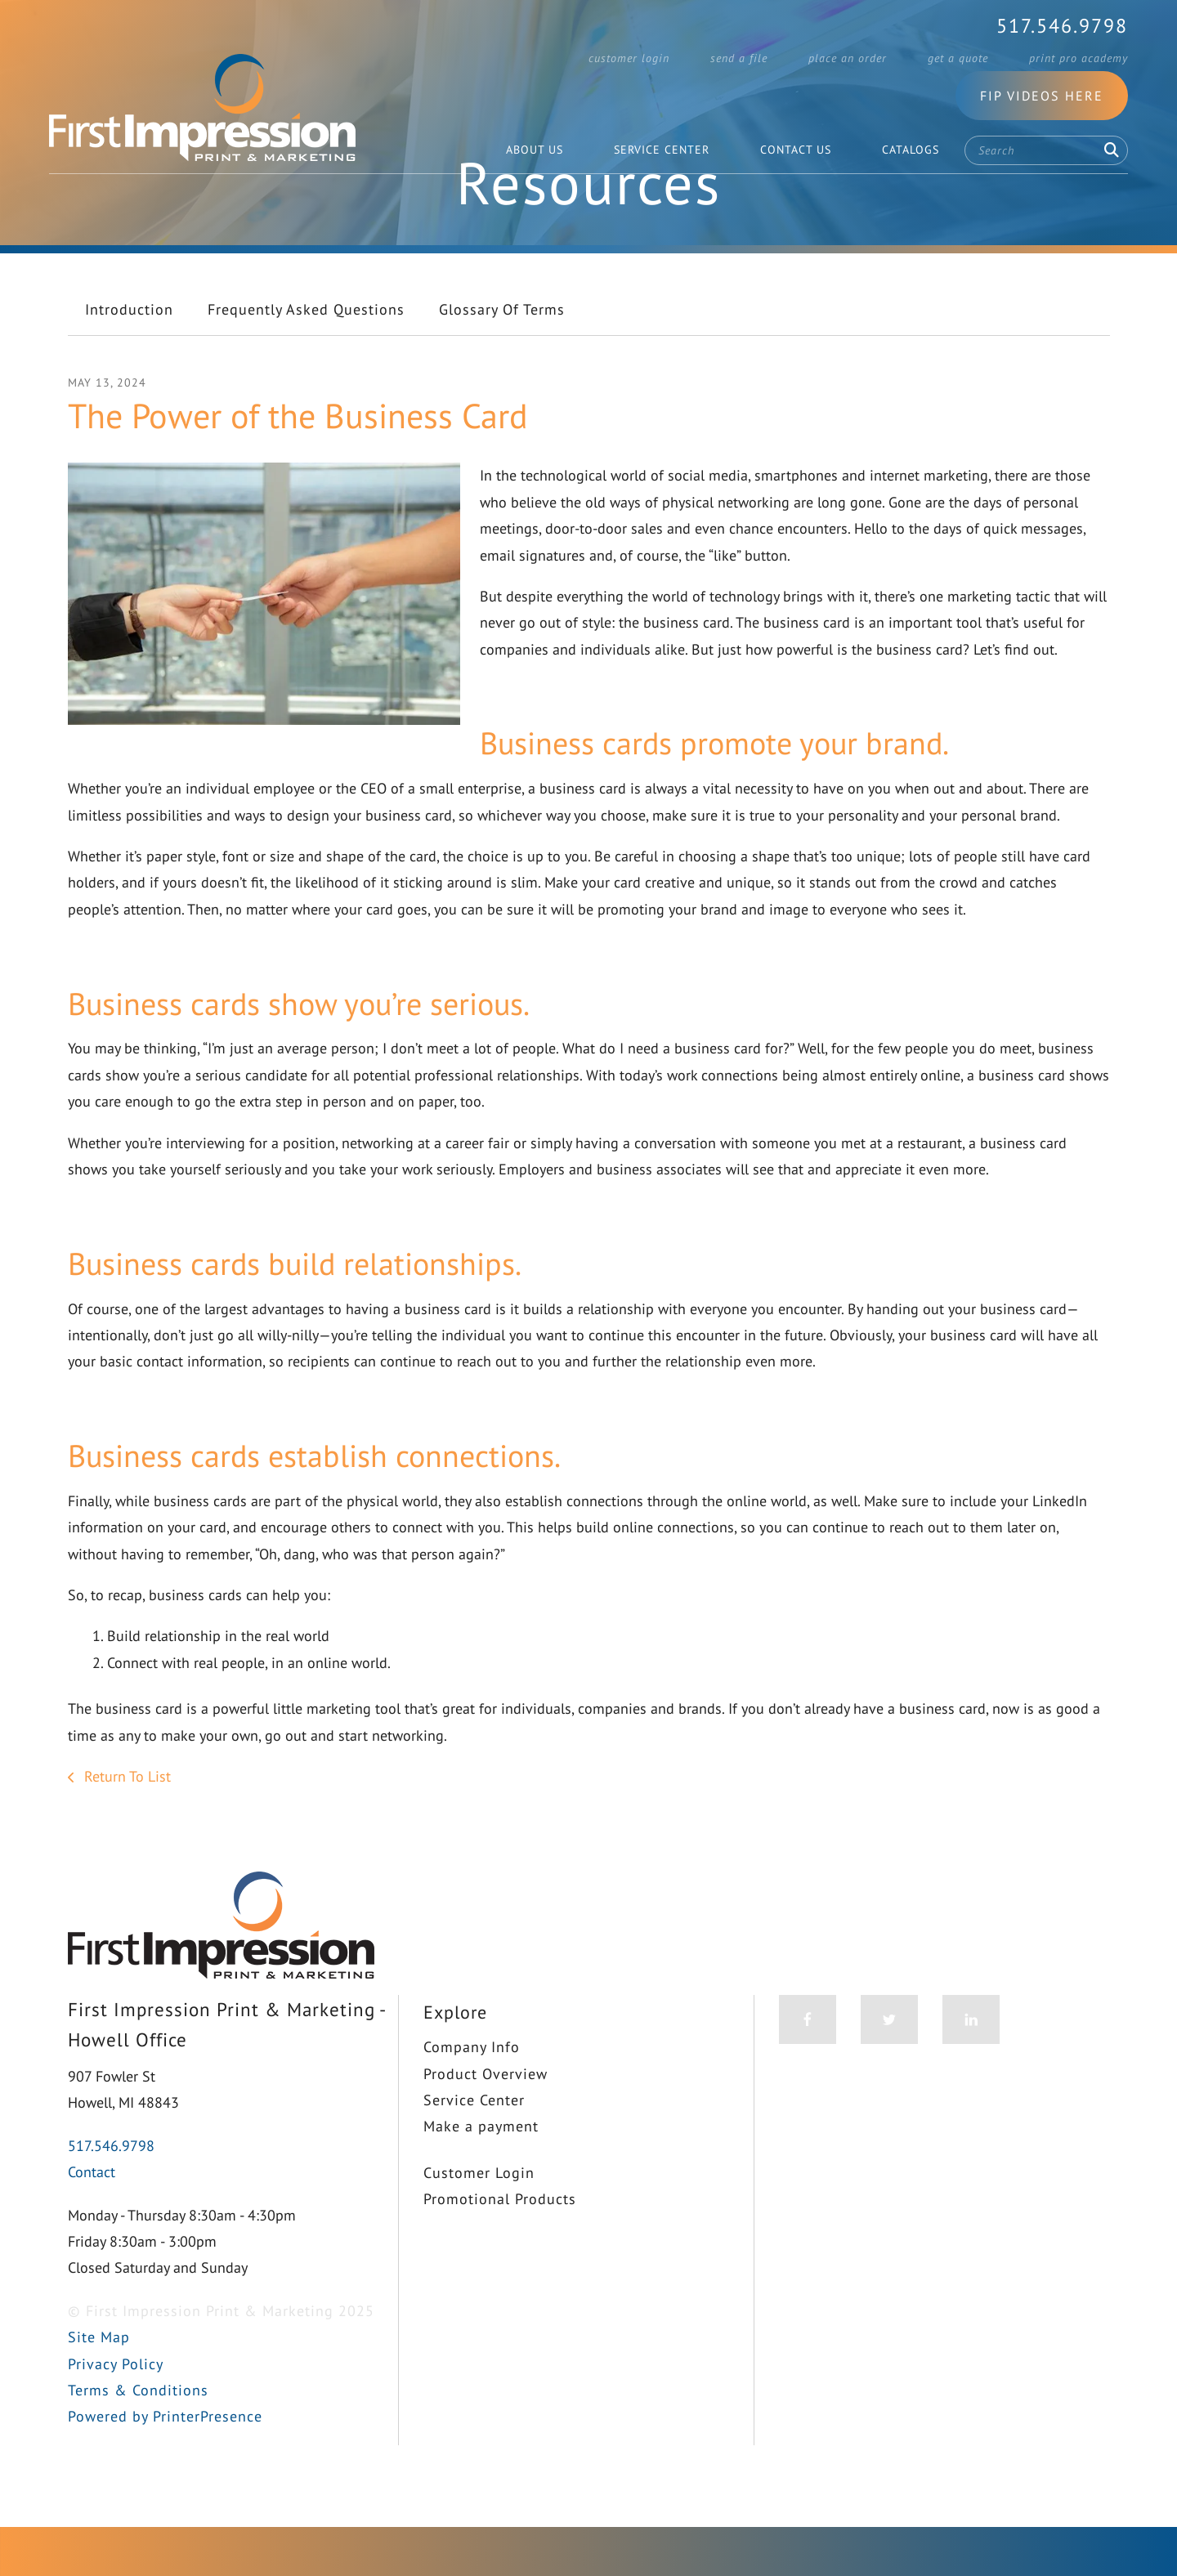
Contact (91, 2213)
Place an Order (847, 58)
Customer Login (628, 58)
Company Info (471, 2088)
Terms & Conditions (138, 2431)
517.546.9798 (1062, 25)
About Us (534, 149)
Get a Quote (958, 58)
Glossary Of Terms (502, 350)
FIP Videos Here (1041, 95)
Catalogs (910, 149)
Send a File (739, 58)
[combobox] (1046, 150)
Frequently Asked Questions (306, 350)
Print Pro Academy (1078, 58)
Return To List (125, 1818)
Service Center (661, 149)
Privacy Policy (115, 2404)
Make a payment (481, 2167)
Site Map (99, 2378)
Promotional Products (499, 2240)
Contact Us (795, 149)
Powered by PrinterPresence (165, 2458)
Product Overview (485, 2114)
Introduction (129, 350)
